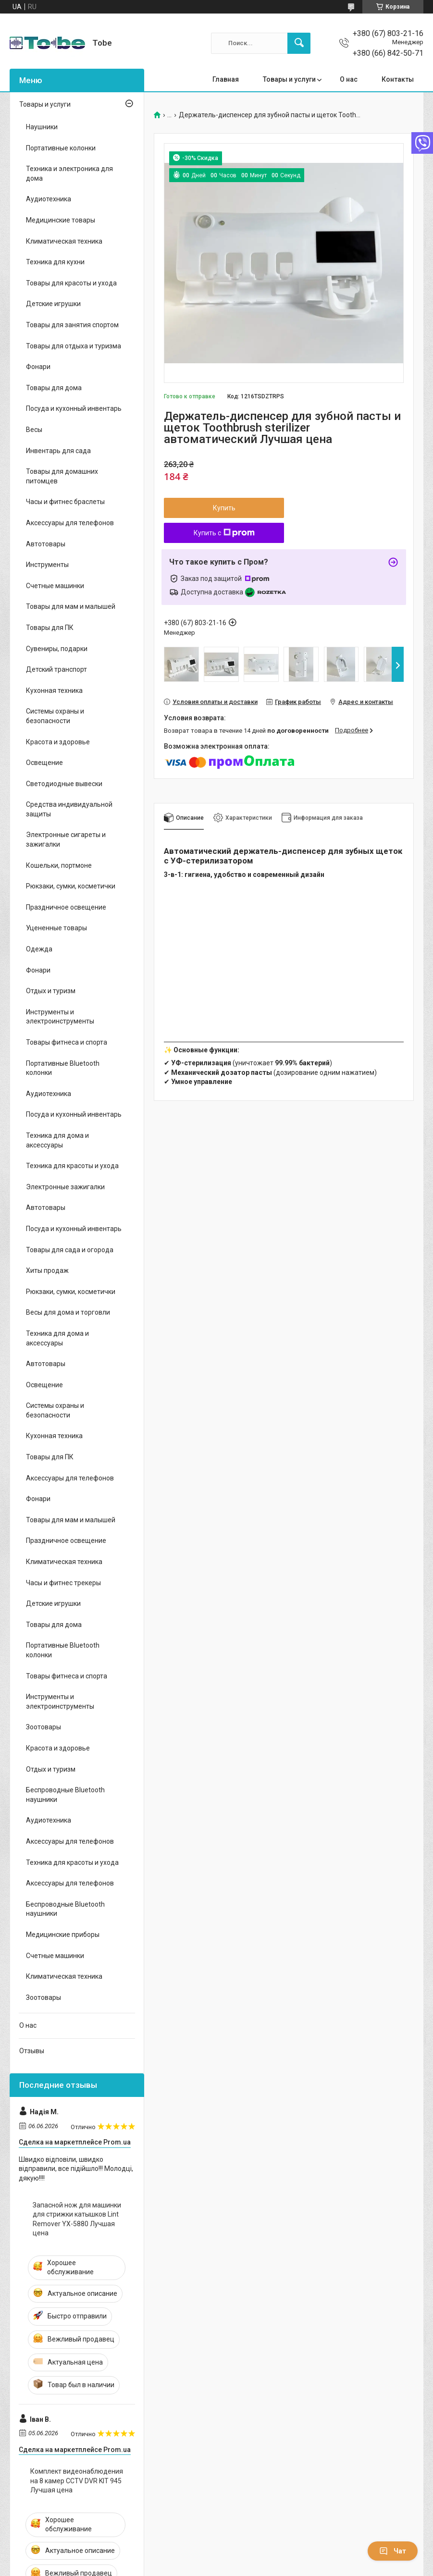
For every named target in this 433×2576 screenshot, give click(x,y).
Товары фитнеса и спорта (66, 1042)
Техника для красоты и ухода (72, 1166)
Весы (34, 429)
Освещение (44, 762)
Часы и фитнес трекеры (63, 1583)
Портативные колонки (61, 148)
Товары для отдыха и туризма (73, 346)
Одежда (39, 949)
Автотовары (45, 544)
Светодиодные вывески (64, 784)
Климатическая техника (64, 241)
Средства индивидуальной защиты (69, 809)
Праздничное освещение (66, 907)
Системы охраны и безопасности (55, 716)
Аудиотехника (48, 199)
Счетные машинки (55, 586)
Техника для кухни (55, 262)
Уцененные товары (56, 928)
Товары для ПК (50, 627)
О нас (349, 79)
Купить (224, 508)
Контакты (398, 79)
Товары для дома (54, 388)
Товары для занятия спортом (72, 325)
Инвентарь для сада (58, 451)
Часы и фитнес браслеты (65, 501)
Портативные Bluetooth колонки (62, 1068)
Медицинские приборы (62, 1934)
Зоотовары (43, 1727)
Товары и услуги (289, 79)
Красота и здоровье (58, 742)
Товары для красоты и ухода (71, 283)
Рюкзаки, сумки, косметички (70, 886)
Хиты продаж (47, 1270)
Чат (392, 2551)
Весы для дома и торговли (68, 1312)
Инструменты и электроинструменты (60, 1016)
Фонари (38, 366)
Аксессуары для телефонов (70, 523)
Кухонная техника (54, 690)
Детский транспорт (56, 669)
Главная (225, 79)
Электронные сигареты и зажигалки (66, 839)
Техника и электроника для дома (69, 173)
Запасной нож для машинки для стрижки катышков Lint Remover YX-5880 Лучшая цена (77, 2219)
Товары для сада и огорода (69, 1250)
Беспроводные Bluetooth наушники (65, 1794)
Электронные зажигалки (65, 1187)
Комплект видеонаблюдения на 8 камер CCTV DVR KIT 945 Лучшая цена (76, 2480)
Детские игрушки (53, 304)
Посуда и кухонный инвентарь (74, 408)
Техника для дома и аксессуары (57, 1140)
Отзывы (31, 2051)
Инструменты (47, 564)
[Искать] (298, 43)
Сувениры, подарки (56, 649)
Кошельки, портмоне (59, 865)
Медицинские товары (60, 220)
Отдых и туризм (50, 991)
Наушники (42, 127)
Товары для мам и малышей (70, 606)
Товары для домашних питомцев (62, 476)
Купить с (224, 533)
